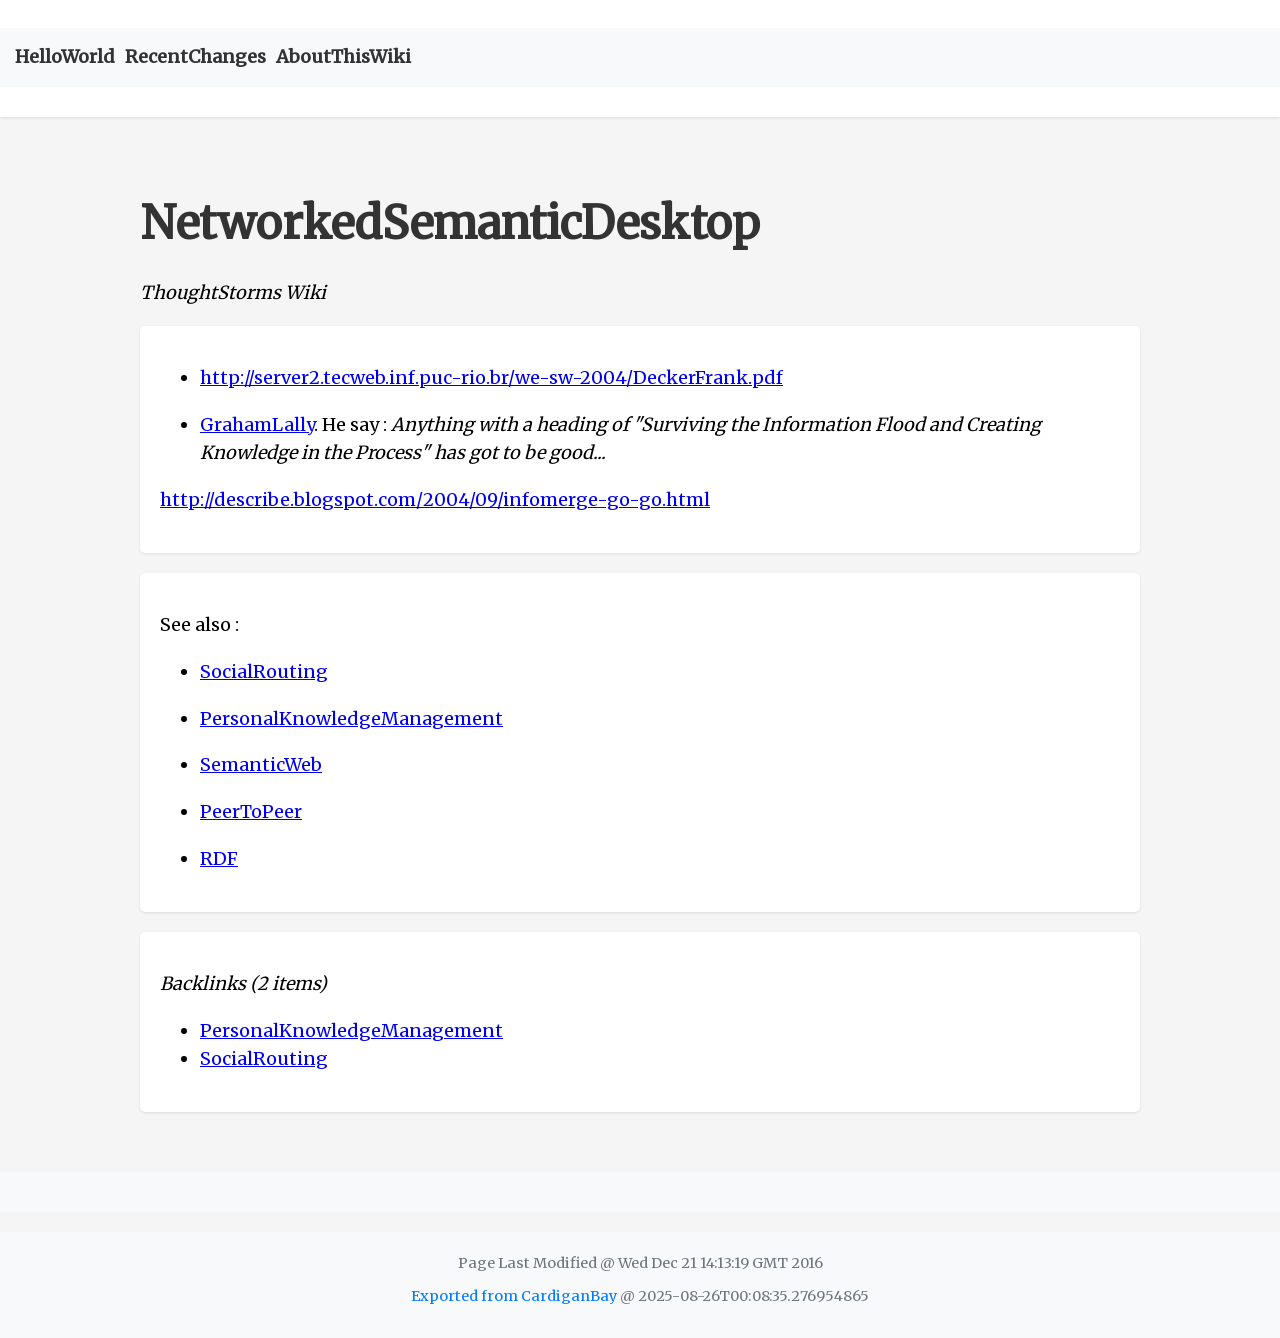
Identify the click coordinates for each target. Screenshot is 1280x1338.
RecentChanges (195, 56)
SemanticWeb (261, 764)
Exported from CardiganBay (514, 1296)
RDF (219, 858)
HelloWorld (65, 56)
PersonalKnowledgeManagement (351, 718)
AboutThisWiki (343, 56)
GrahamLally (257, 424)
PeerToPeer (251, 811)
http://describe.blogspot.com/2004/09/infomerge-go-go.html (435, 499)
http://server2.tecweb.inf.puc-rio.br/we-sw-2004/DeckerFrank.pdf (491, 377)
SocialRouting (264, 671)
